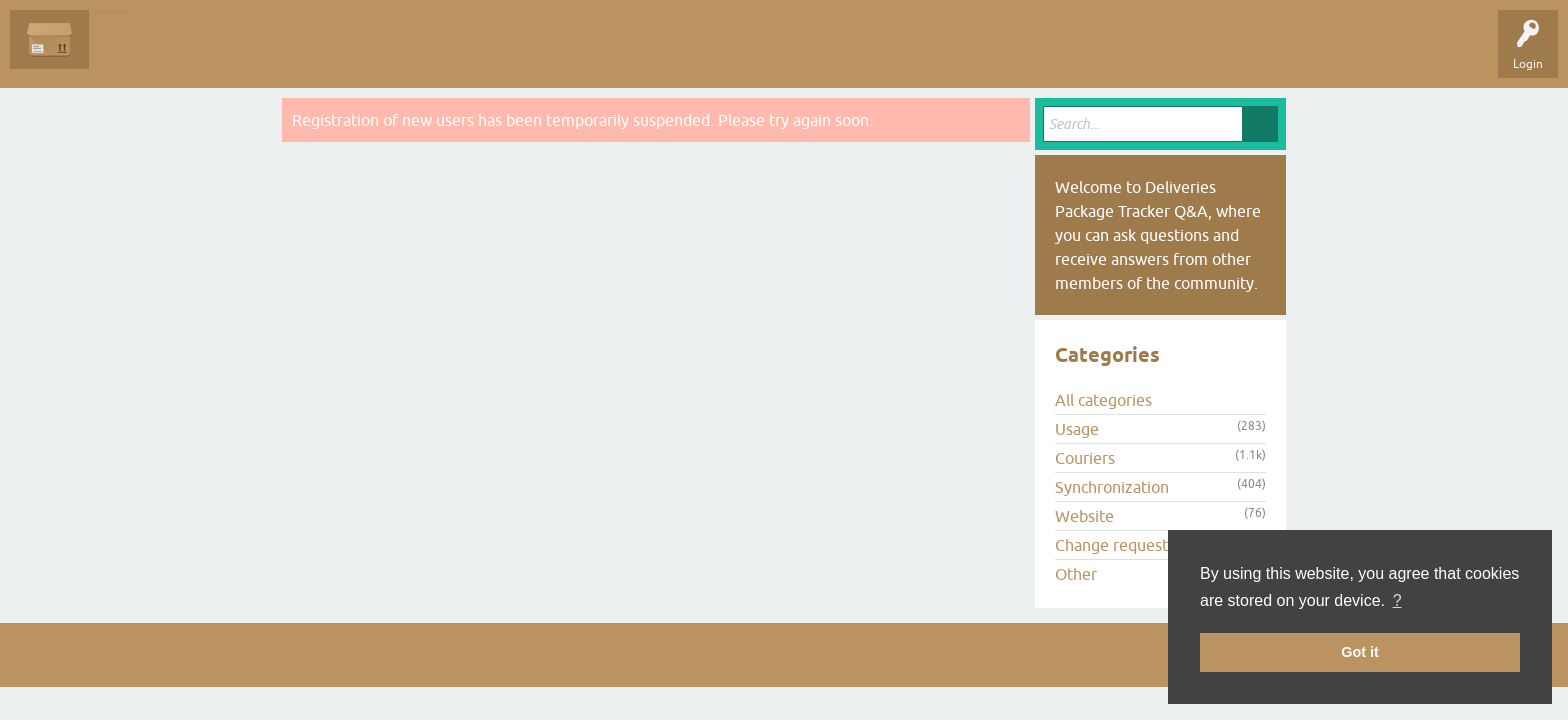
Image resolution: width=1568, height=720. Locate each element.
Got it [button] (1360, 652)
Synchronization (1112, 487)
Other (1076, 574)
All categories (1103, 400)
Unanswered (215, 54)
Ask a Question (457, 54)
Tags (292, 54)
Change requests (1115, 545)
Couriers (1085, 458)
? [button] (1397, 600)
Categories (363, 54)
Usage (1077, 429)
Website (1084, 516)
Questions (131, 54)
